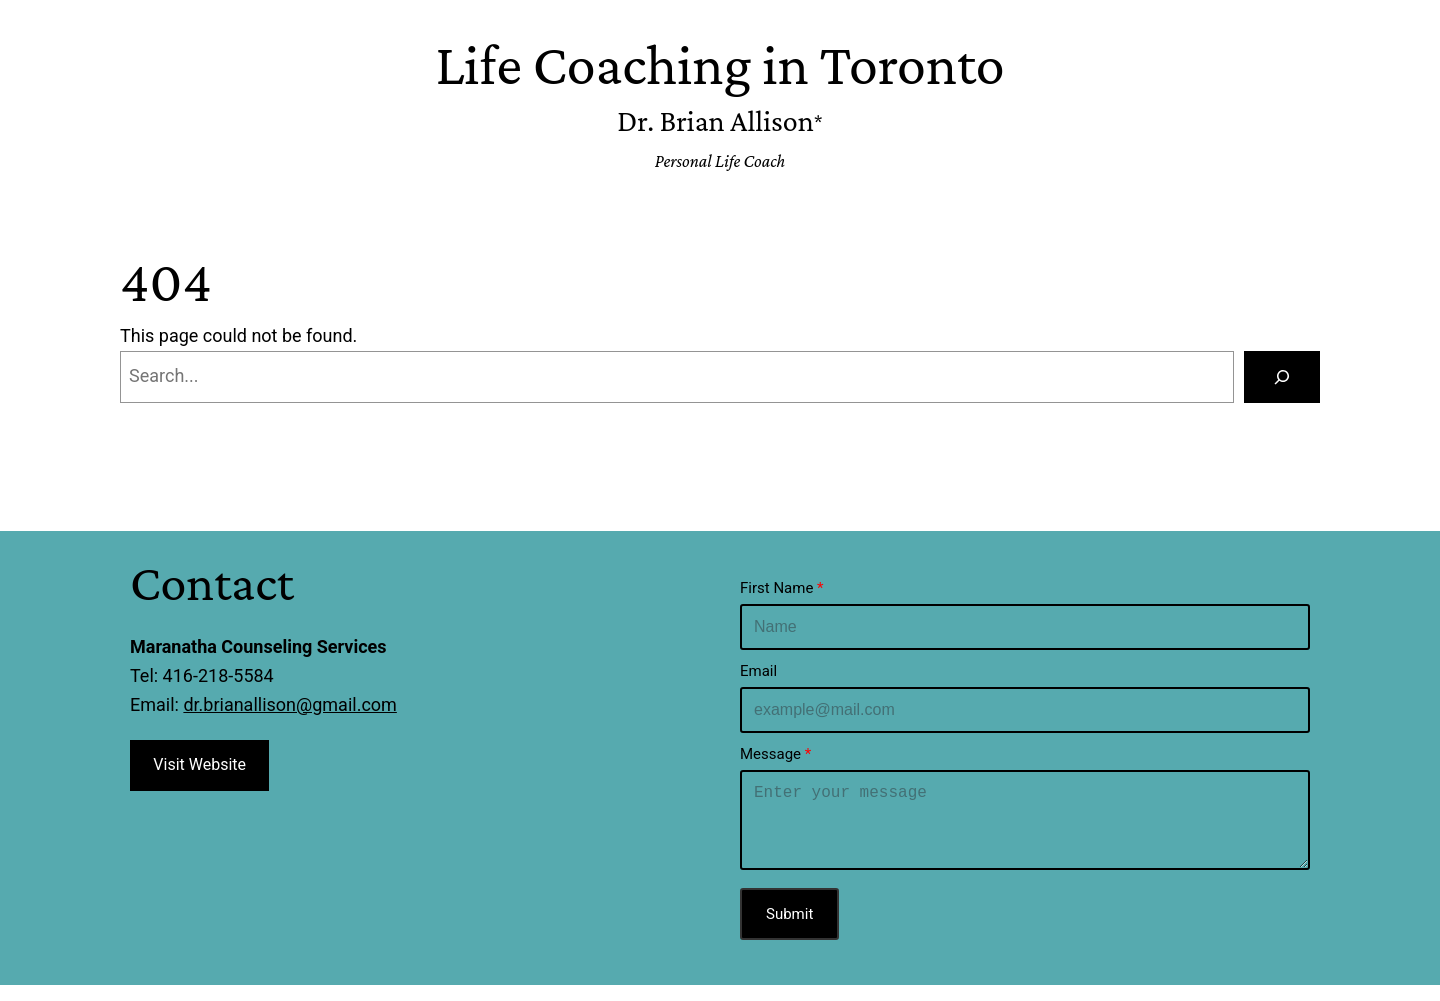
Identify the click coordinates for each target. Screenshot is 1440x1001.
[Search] (1282, 377)
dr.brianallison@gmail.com (289, 704)
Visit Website (199, 764)
